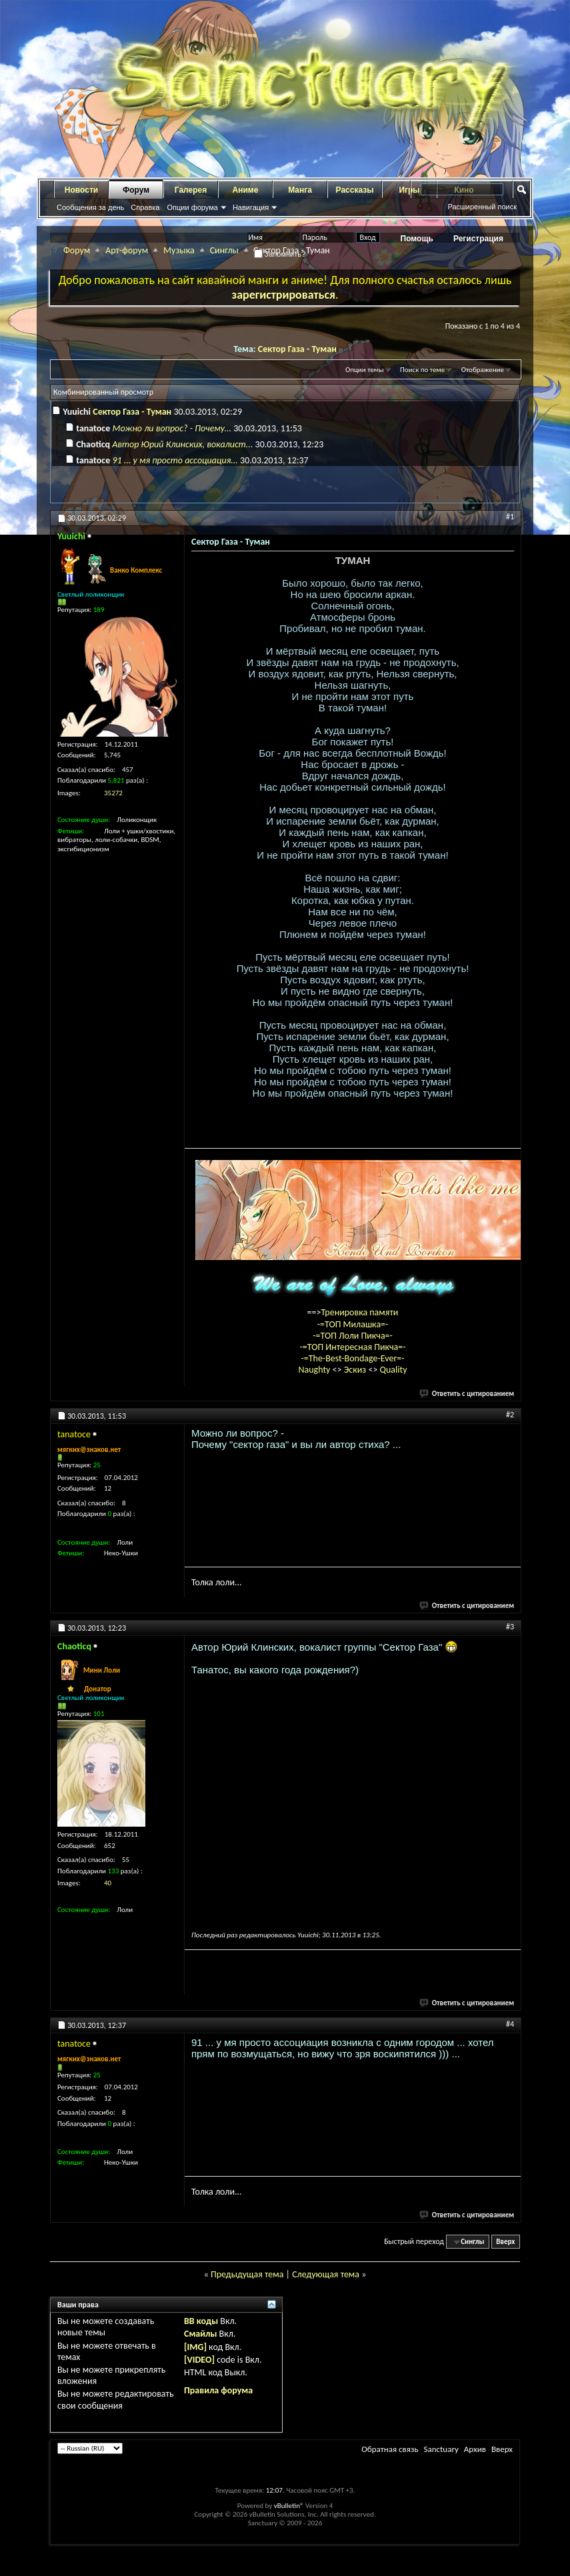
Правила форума (218, 2390)
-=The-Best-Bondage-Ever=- (352, 1358)
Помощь (417, 238)
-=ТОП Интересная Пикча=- (352, 1347)
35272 (113, 793)
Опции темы (364, 369)
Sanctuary (440, 2449)
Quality (393, 1369)
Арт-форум (126, 250)
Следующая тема (325, 2274)
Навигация (251, 207)
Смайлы (200, 2333)
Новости (81, 190)
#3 (510, 1626)
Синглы (224, 250)
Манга (300, 190)
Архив (475, 2449)
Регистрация (478, 238)
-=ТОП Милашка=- (353, 1324)
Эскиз (356, 1369)
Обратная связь (389, 2449)
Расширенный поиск (482, 207)
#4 (510, 2024)
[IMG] (195, 2347)
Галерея (191, 190)
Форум (136, 190)
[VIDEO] (199, 2359)
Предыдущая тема (247, 2274)
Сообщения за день (90, 207)
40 (107, 1883)
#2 (510, 1414)
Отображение (482, 369)
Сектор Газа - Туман (297, 349)
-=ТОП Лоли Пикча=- (353, 1335)
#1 (510, 516)
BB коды (201, 2321)
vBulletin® (289, 2505)
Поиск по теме (422, 369)
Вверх (505, 2241)
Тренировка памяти (360, 1312)
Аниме (246, 190)
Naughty (315, 1369)
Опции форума (192, 207)
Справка (145, 207)
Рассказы (355, 190)
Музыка (179, 250)
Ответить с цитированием (467, 1393)
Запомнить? (280, 254)
